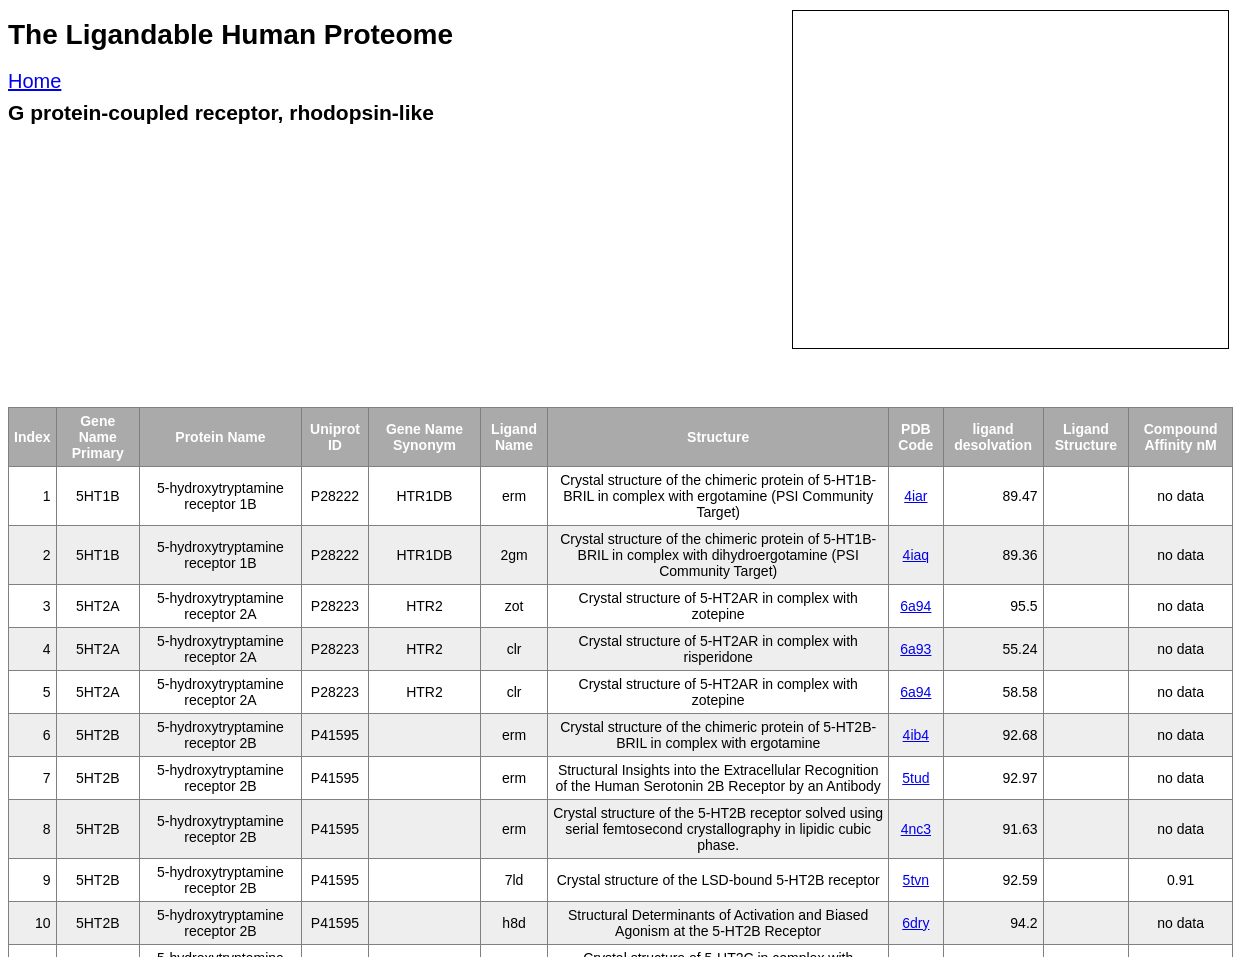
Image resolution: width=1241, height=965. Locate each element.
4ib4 (916, 735)
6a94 (915, 606)
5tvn (916, 880)
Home (34, 81)
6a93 (915, 649)
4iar (915, 496)
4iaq (916, 555)
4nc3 (916, 829)
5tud (915, 778)
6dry (915, 923)
